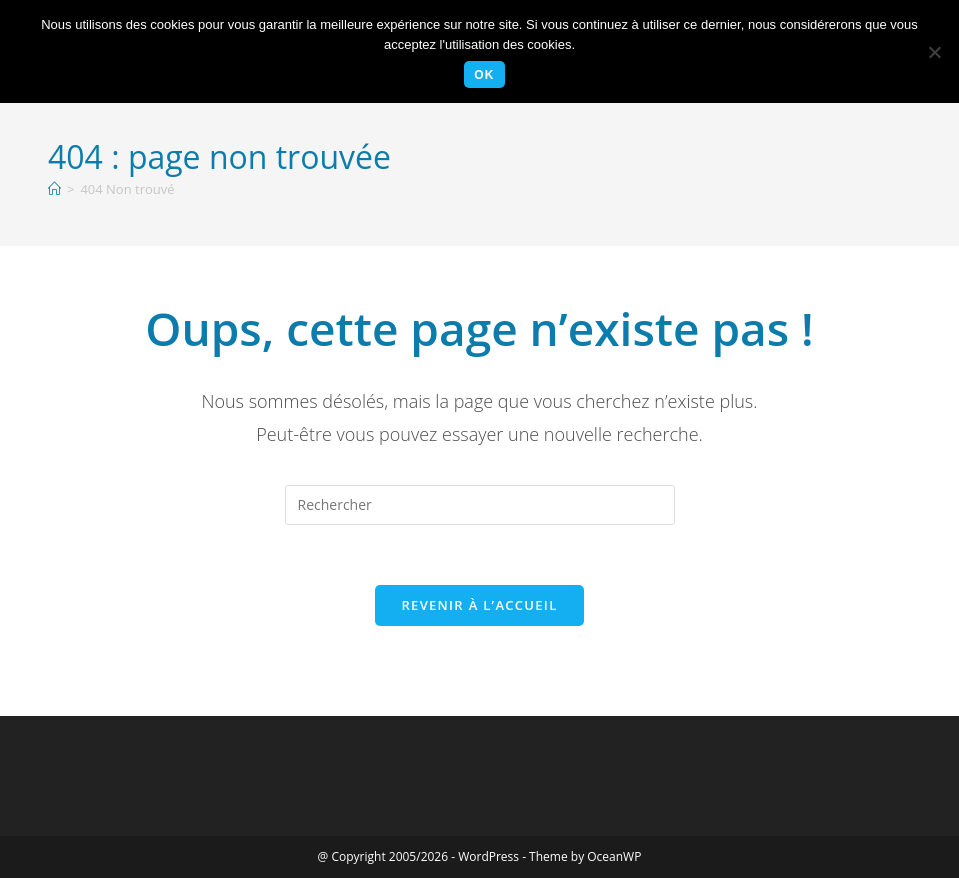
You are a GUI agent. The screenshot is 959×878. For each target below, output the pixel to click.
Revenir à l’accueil (479, 605)
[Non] (934, 52)
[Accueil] (54, 189)
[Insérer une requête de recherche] (480, 505)
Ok (484, 75)
